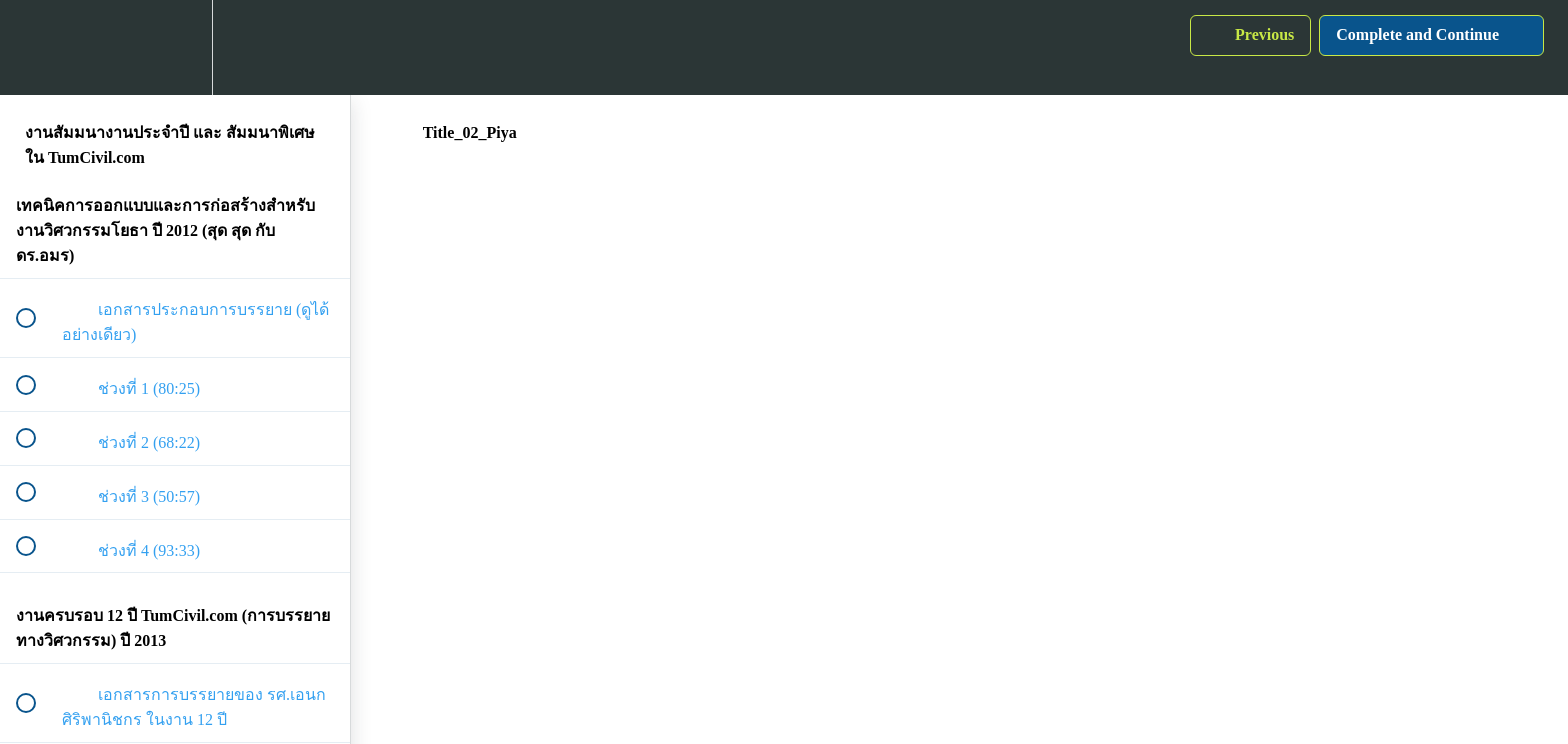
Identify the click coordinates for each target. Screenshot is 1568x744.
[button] (37, 47)
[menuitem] (175, 47)
